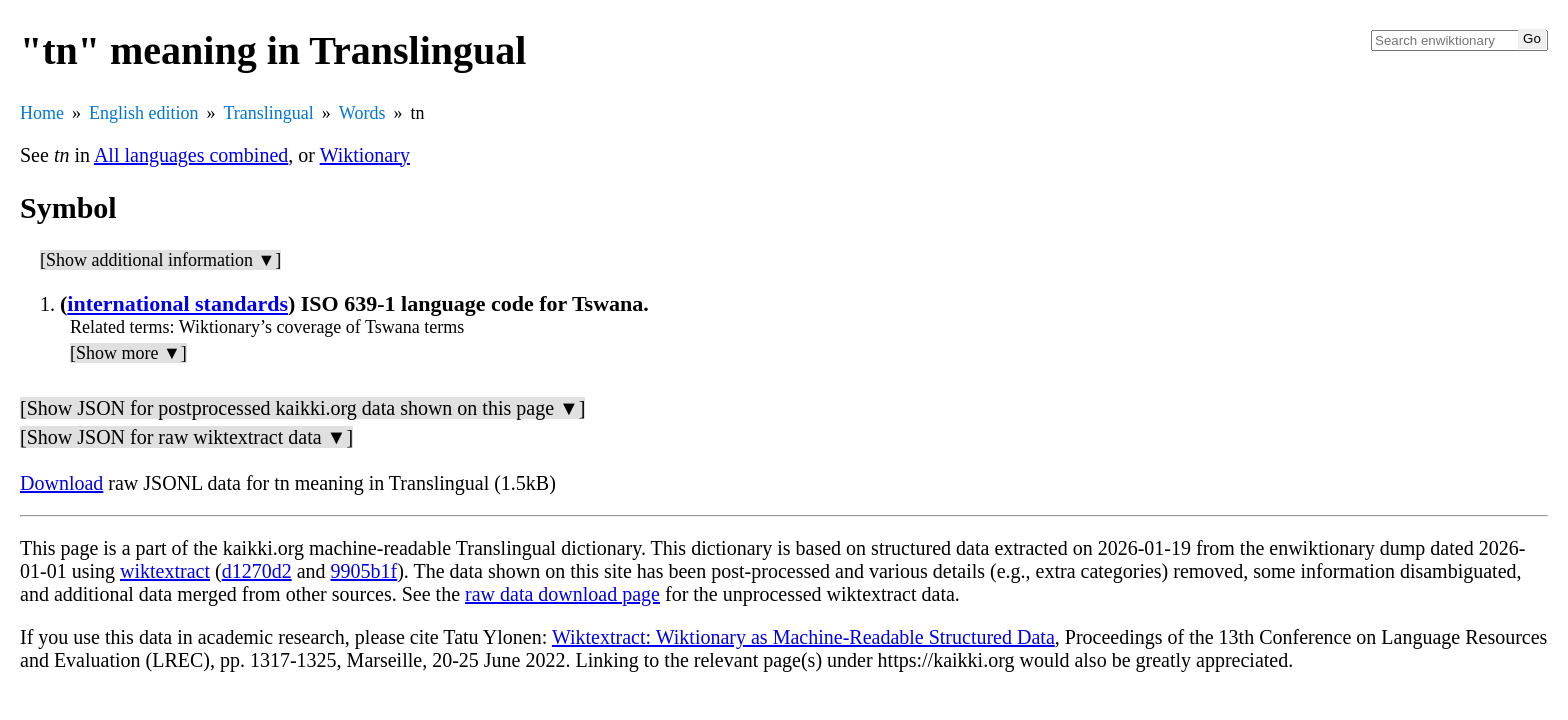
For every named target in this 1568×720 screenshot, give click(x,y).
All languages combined (191, 155)
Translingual (269, 113)
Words (362, 113)
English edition (144, 113)
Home (42, 113)
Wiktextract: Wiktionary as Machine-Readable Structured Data (803, 637)
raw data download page (562, 594)
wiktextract (165, 571)
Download (61, 483)
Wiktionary (365, 155)
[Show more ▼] (128, 353)
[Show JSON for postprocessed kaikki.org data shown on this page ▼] (302, 408)
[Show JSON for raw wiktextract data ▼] (186, 437)
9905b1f (364, 571)
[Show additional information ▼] (160, 260)
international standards (177, 303)
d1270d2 (257, 571)
